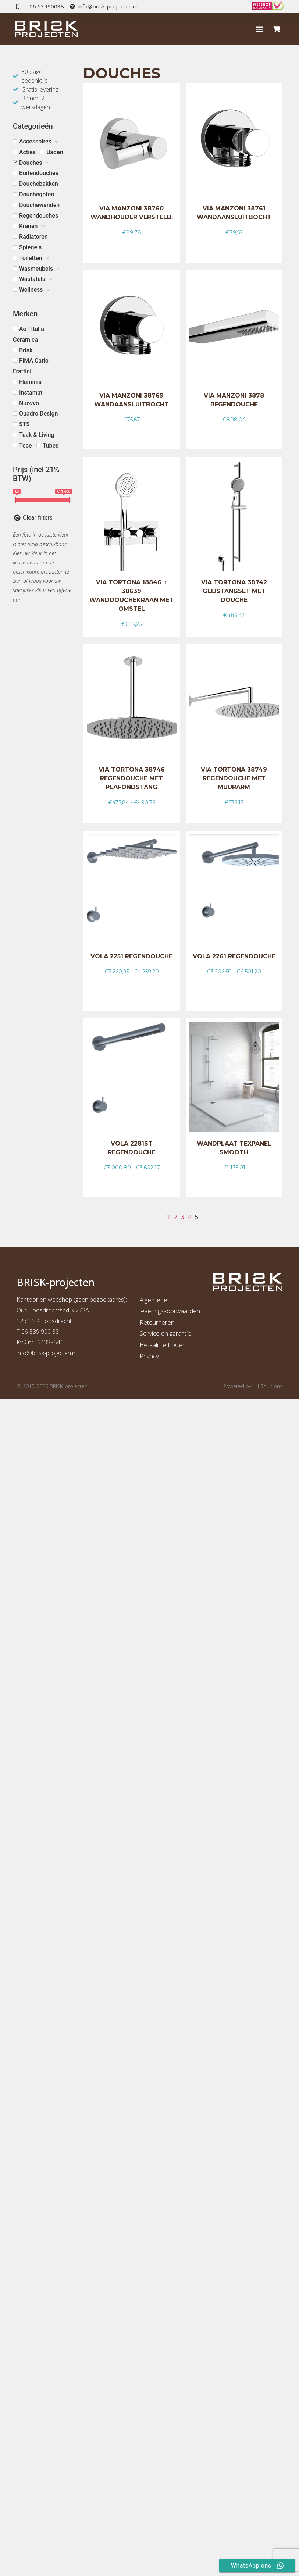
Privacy (149, 1356)
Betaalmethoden (163, 1344)
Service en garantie (165, 1333)
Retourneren (157, 1322)
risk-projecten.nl (55, 1353)
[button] (259, 29)
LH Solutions (267, 1386)
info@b (26, 1353)
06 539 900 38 (40, 1332)
